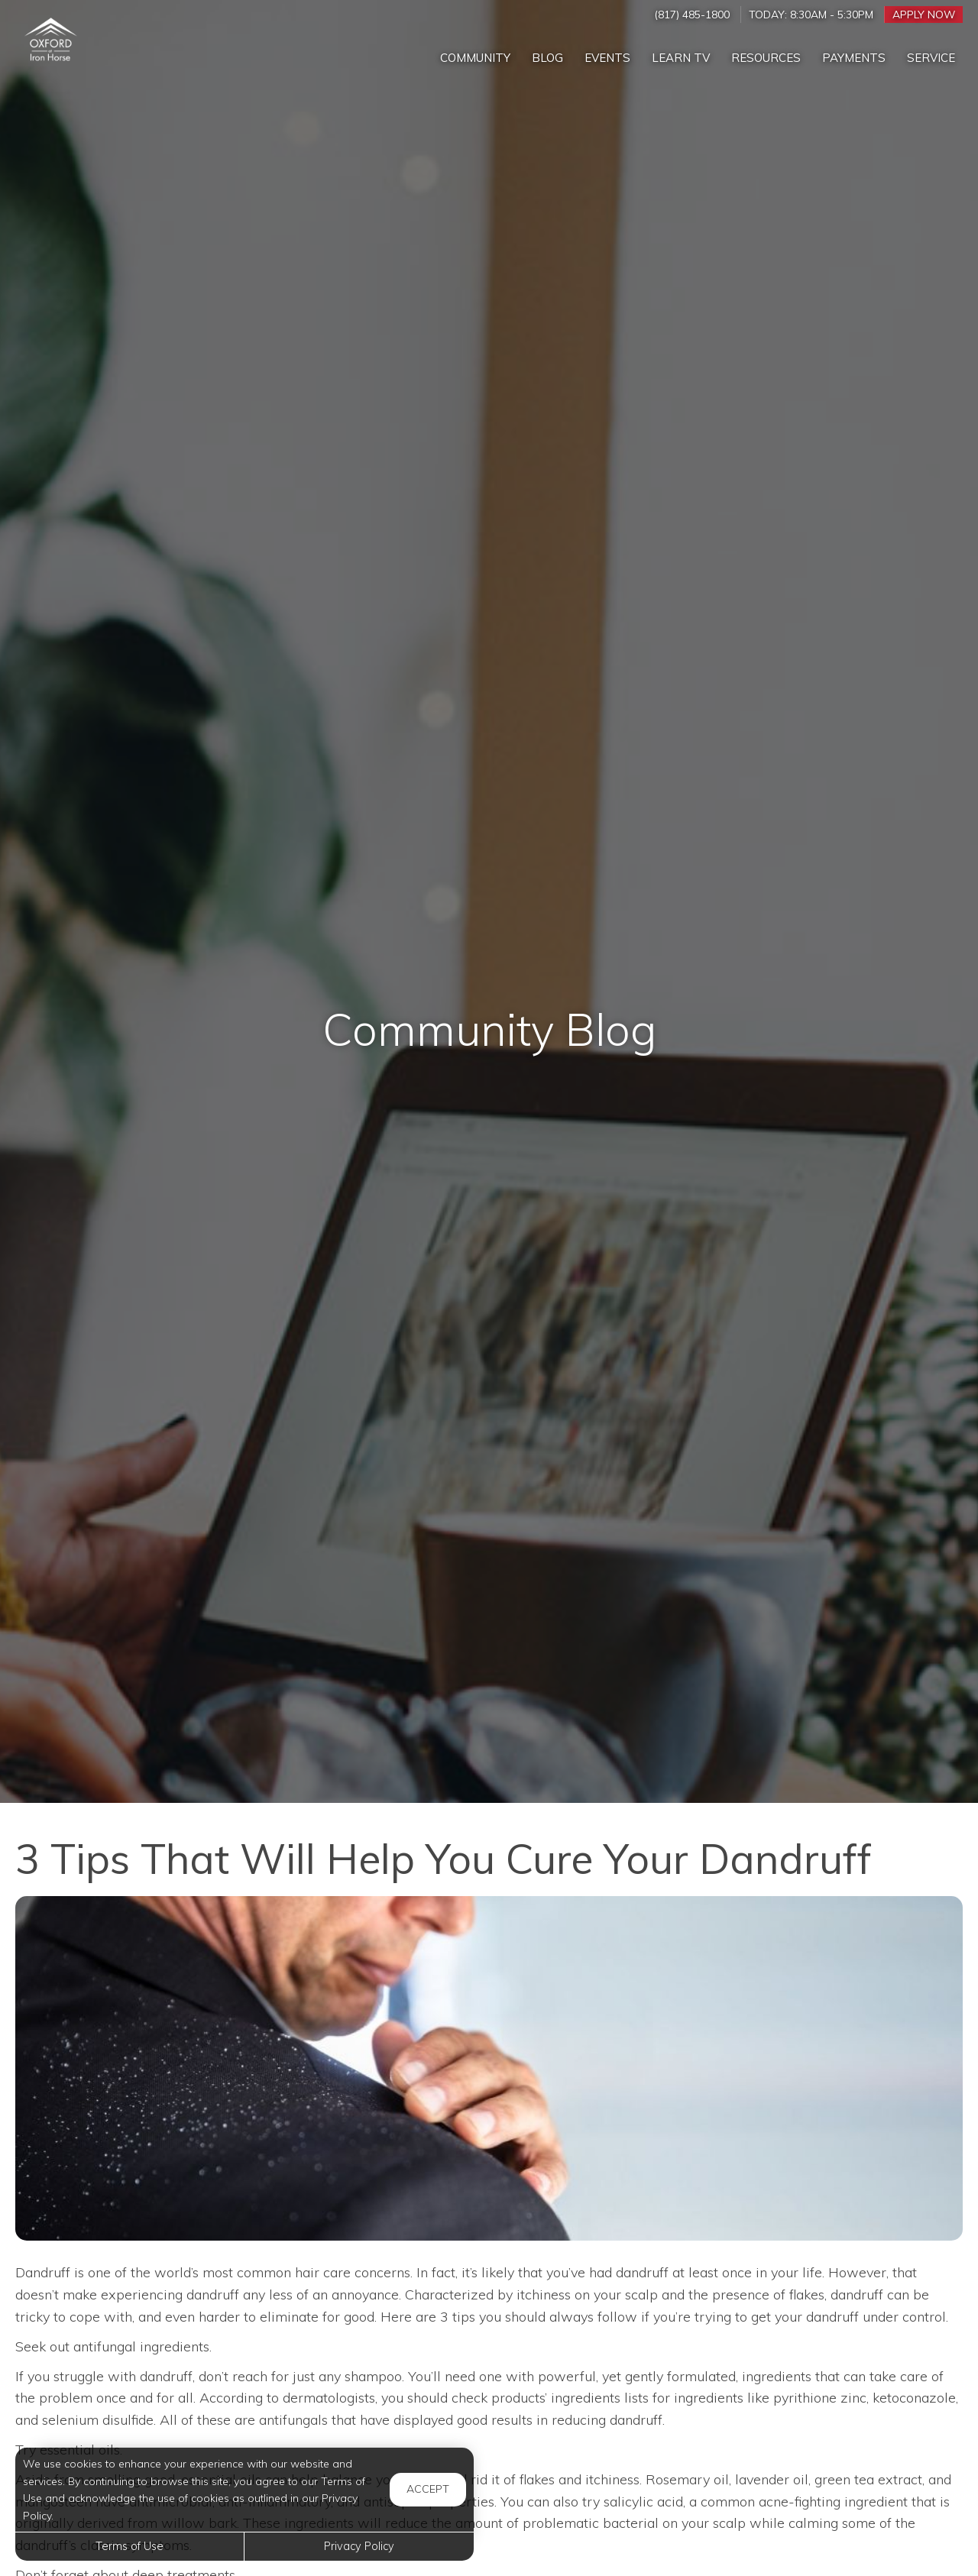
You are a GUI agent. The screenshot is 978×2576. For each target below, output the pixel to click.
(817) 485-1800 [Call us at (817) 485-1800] (692, 14)
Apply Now (923, 14)
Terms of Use (130, 2546)
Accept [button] (427, 2489)
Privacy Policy (359, 2546)
